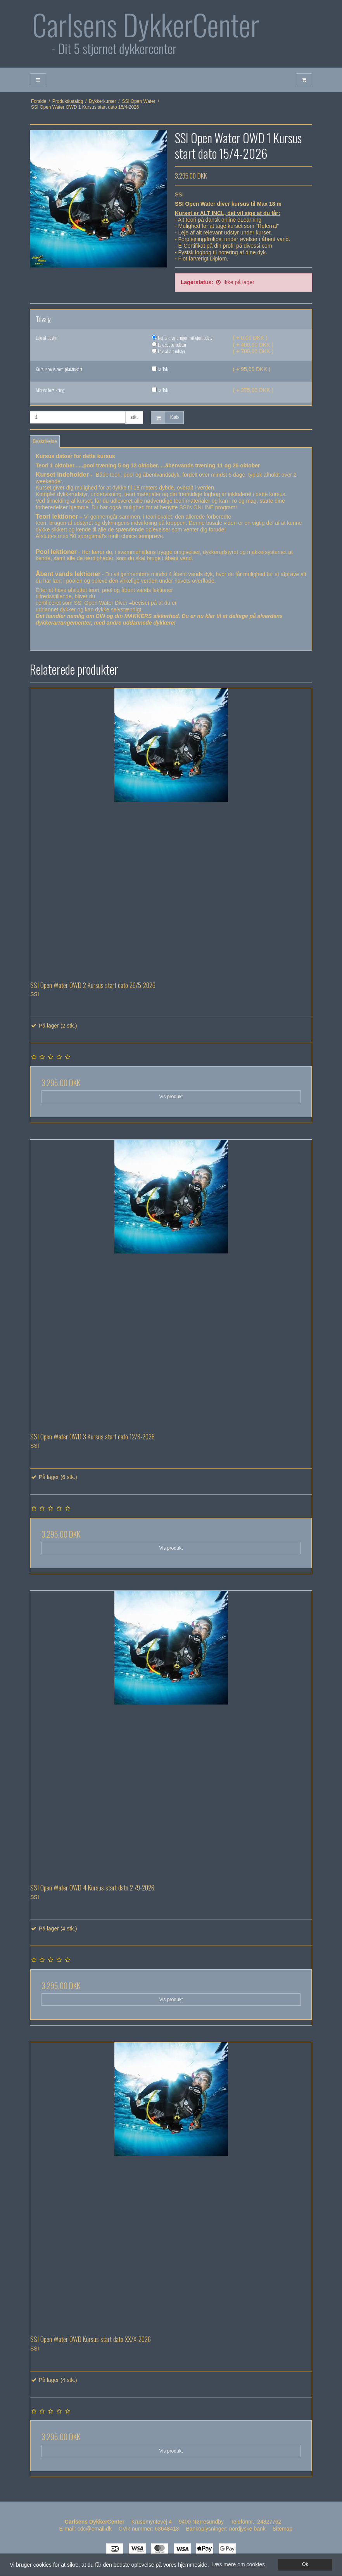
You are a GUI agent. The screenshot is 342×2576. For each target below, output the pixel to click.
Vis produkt (171, 1096)
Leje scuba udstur (169, 344)
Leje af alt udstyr (168, 351)
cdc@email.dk (95, 2529)
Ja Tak (160, 369)
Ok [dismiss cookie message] (305, 2564)
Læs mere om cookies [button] (238, 2564)
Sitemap (282, 2529)
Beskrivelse (45, 441)
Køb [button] (165, 417)
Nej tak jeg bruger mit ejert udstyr (183, 337)
